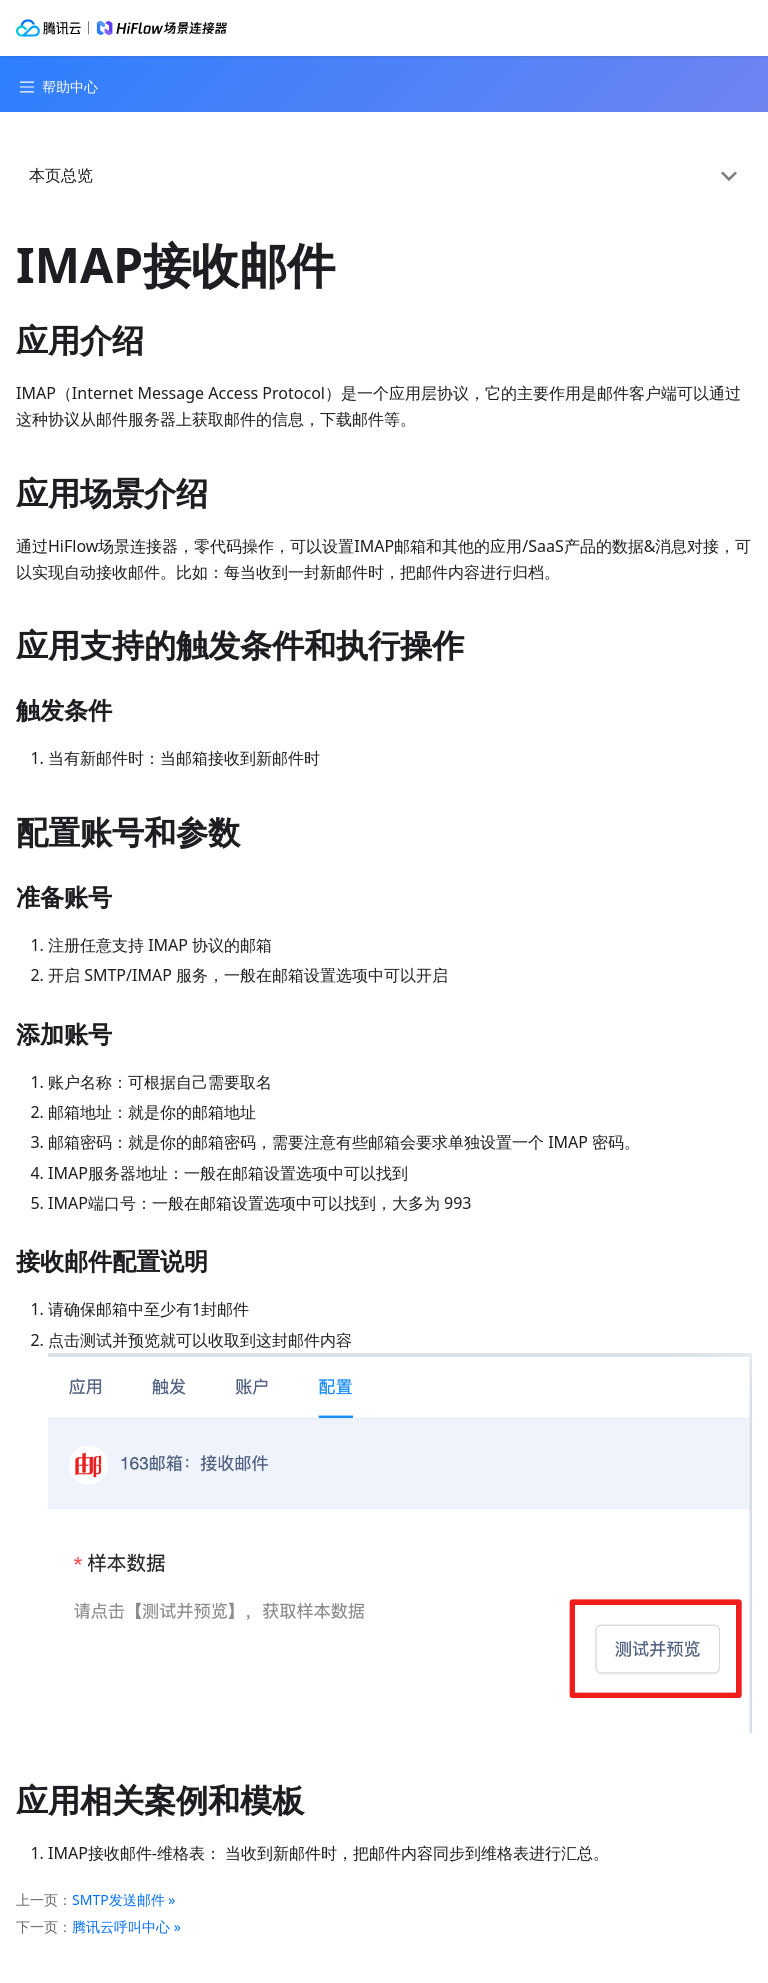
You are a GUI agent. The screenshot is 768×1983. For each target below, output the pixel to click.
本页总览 (61, 175)
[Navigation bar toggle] (56, 87)
